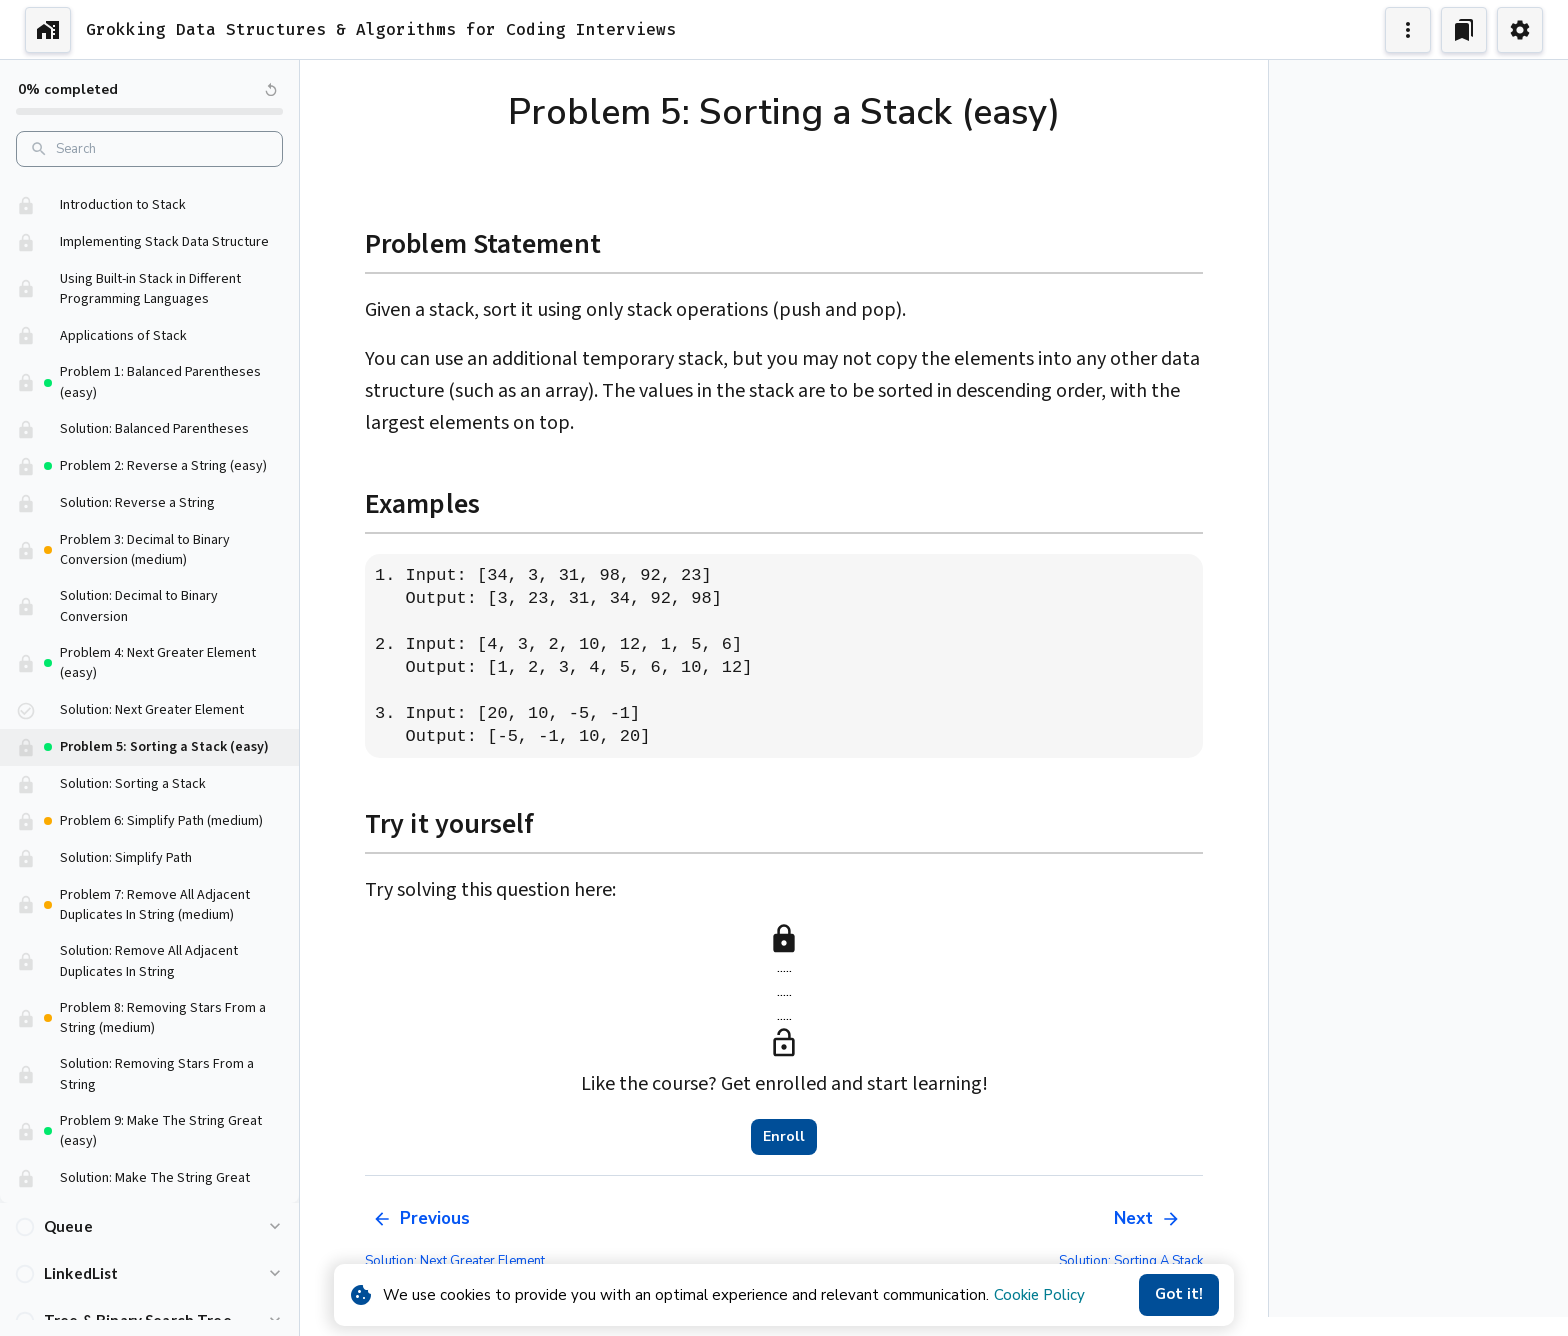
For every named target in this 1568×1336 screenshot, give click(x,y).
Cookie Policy (1039, 1295)
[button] (149, 192)
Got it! (1179, 1295)
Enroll (784, 1137)
